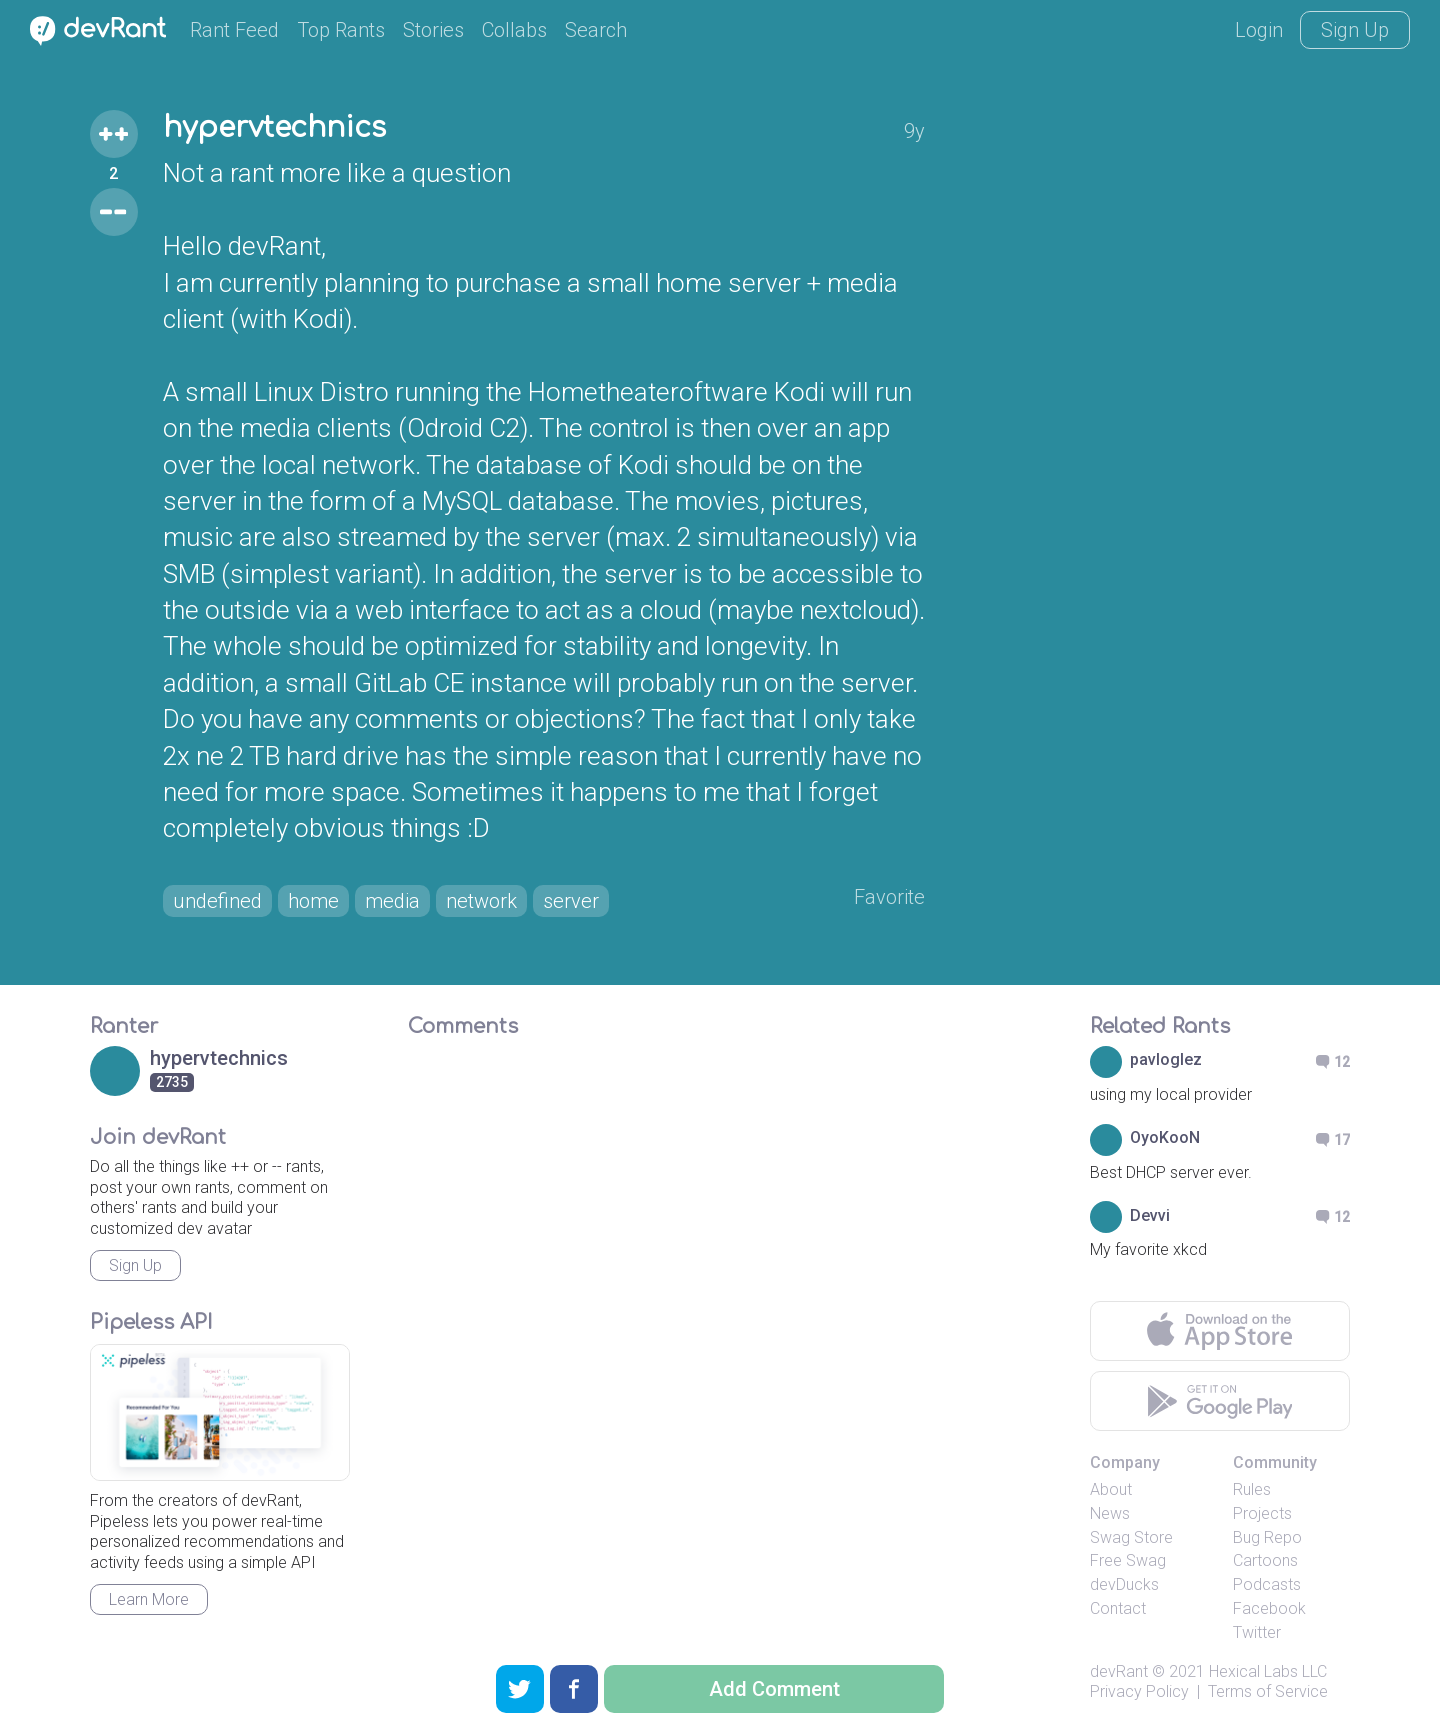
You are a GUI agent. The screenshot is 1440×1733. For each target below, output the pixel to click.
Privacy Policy (1139, 1691)
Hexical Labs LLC (1268, 1671)
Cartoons (1265, 1560)
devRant (1119, 1671)
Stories (433, 30)
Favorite (889, 897)
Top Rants (341, 30)
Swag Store (1131, 1537)
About (1111, 1489)
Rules (1252, 1489)
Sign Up (1355, 30)
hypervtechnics (274, 128)
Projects (1262, 1513)
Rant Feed (234, 30)
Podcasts (1267, 1584)
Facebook (1269, 1608)
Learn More (149, 1599)
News (1110, 1513)
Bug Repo (1267, 1537)
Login (1259, 30)
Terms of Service (1268, 1691)
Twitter (1257, 1632)
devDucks (1124, 1584)
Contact (1118, 1608)
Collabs (514, 30)
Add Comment (774, 1689)
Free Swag (1128, 1560)
